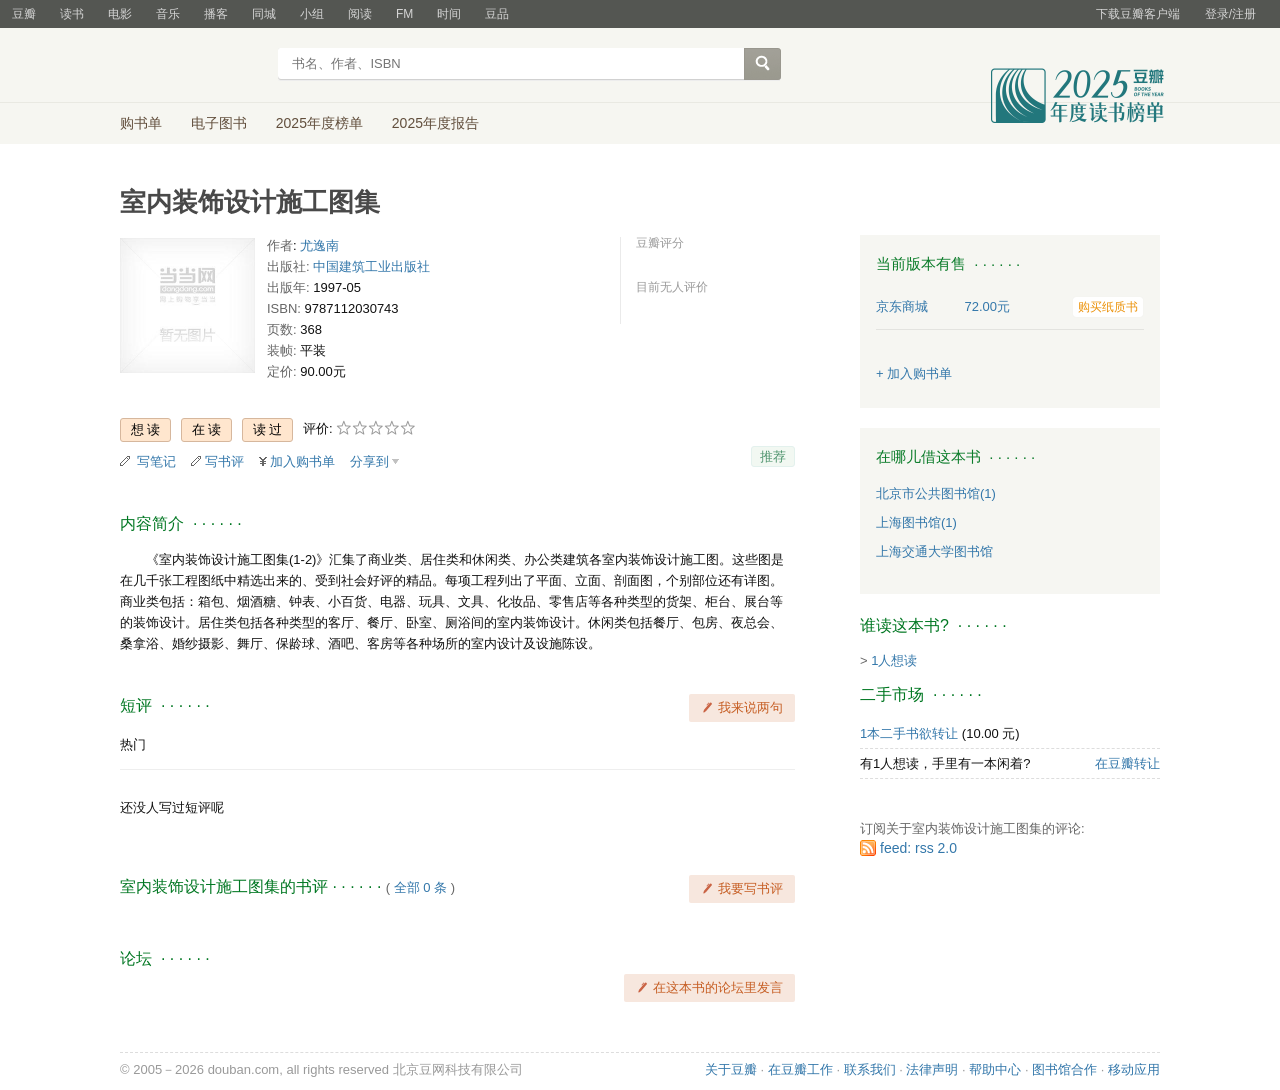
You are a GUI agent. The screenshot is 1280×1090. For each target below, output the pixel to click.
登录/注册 (1230, 14)
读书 (72, 14)
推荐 (773, 456)
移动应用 (1134, 1069)
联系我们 (870, 1069)
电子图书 (219, 123)
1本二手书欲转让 (909, 733)
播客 (216, 14)
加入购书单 (302, 461)
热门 (133, 744)
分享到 (369, 461)
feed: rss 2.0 (918, 848)
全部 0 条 (420, 887)
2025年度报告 (435, 123)
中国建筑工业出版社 (371, 266)
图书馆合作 (1064, 1069)
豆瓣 (24, 14)
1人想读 (894, 660)
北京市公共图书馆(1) (936, 493)
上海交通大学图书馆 (934, 551)
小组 (312, 14)
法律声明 (932, 1069)
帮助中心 (995, 1069)
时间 (449, 14)
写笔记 (156, 461)
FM (404, 14)
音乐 (168, 14)
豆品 (497, 14)
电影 (120, 14)
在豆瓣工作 (800, 1069)
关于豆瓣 (731, 1069)
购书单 (141, 123)
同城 (264, 14)
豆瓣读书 (192, 66)
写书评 (224, 461)
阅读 (360, 14)
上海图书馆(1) (916, 522)
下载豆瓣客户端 (1138, 14)
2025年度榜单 (319, 123)
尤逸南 (319, 245)
